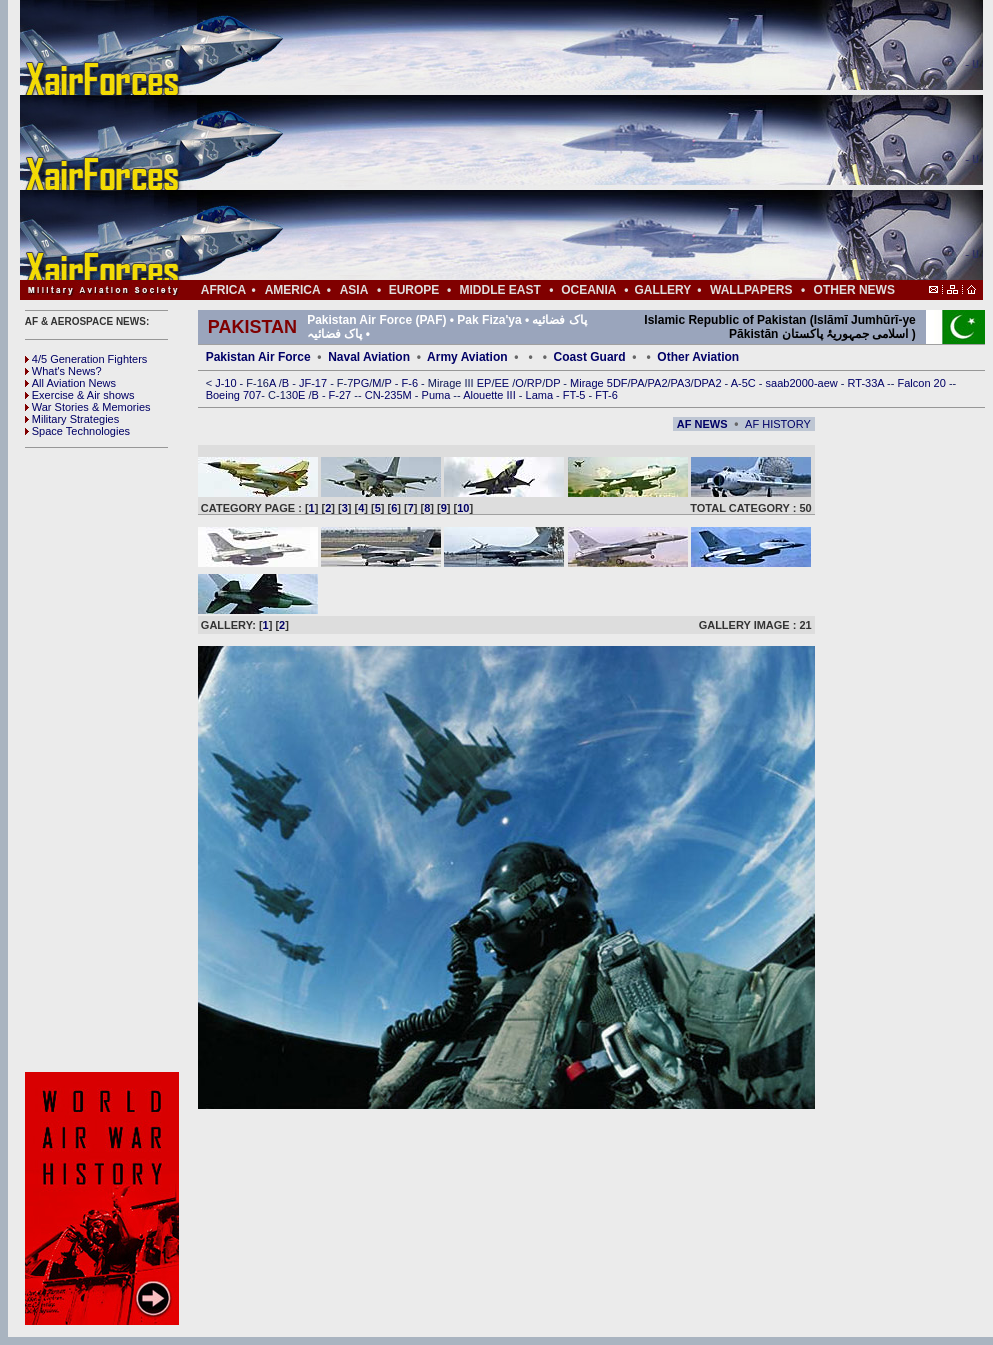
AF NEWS (702, 424)
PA (638, 383)
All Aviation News (70, 383)
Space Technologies (77, 431)
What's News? (63, 371)
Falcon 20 (923, 383)
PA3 (681, 383)
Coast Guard (590, 357)
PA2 (658, 383)
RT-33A (868, 383)
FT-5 (576, 395)
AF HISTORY (778, 424)
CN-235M (390, 395)
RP (534, 383)
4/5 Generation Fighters (88, 359)
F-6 (412, 383)
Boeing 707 (234, 395)
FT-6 (606, 395)
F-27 (342, 395)
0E (300, 395)
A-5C (745, 383)
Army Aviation (467, 357)
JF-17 (314, 383)
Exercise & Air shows (80, 395)
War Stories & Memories (88, 407)
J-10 (227, 383)
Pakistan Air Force (258, 357)
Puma (438, 395)
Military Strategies (72, 419)
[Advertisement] (561, 140)
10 (463, 508)
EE (503, 383)
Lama (541, 395)
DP (554, 383)
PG (361, 383)
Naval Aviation (369, 357)
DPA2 (709, 383)
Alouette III (491, 395)
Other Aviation (698, 357)
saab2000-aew (803, 383)
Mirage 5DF (598, 383)
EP (483, 383)
